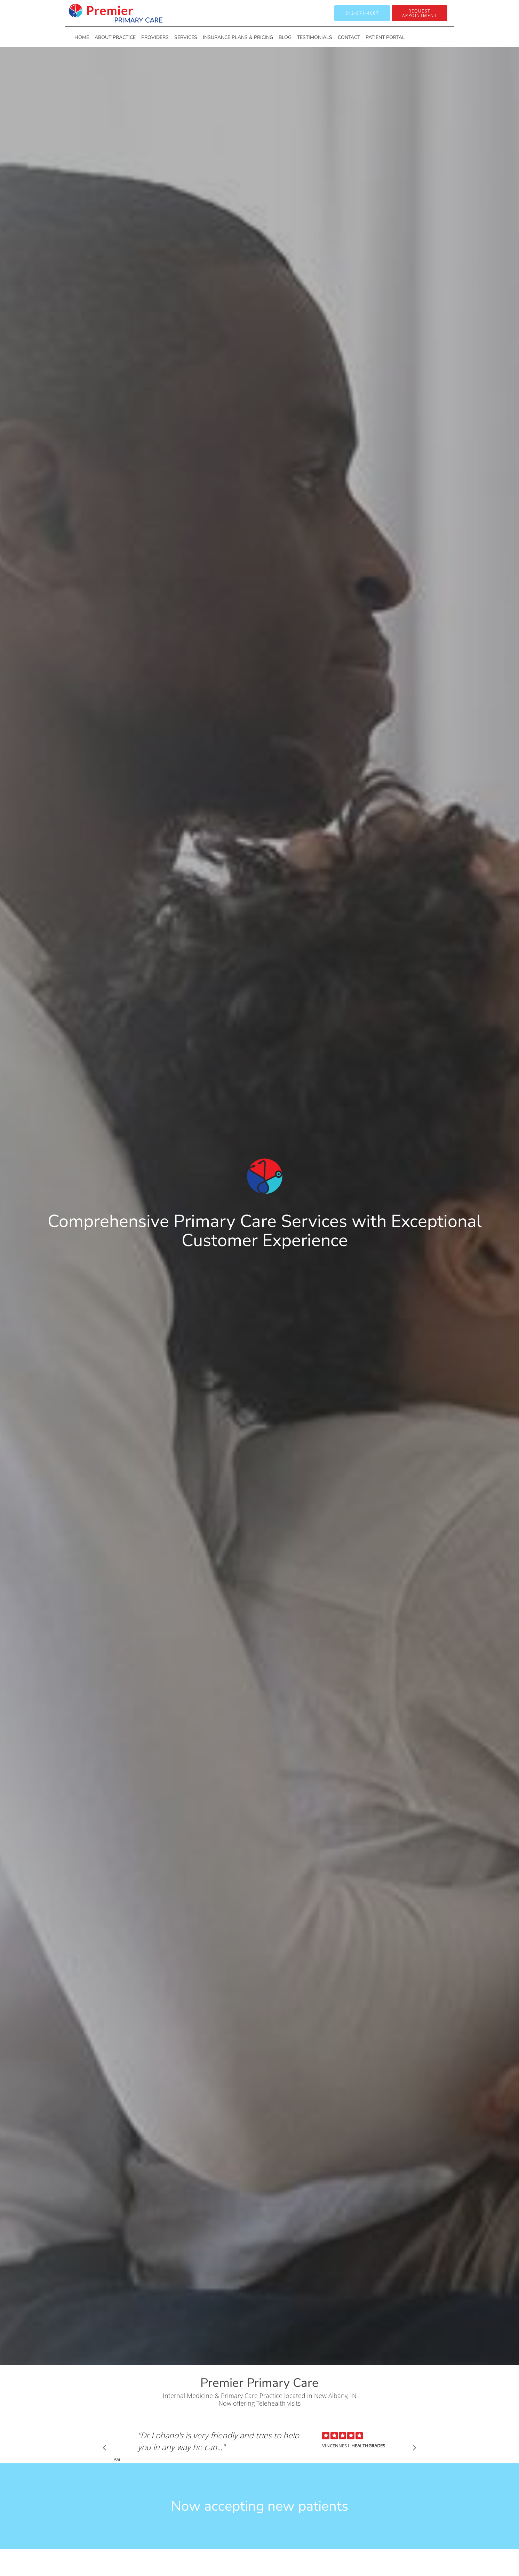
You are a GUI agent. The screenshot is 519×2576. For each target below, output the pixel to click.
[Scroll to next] (413, 2449)
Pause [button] (116, 2460)
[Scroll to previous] (106, 2449)
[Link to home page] (105, 13)
